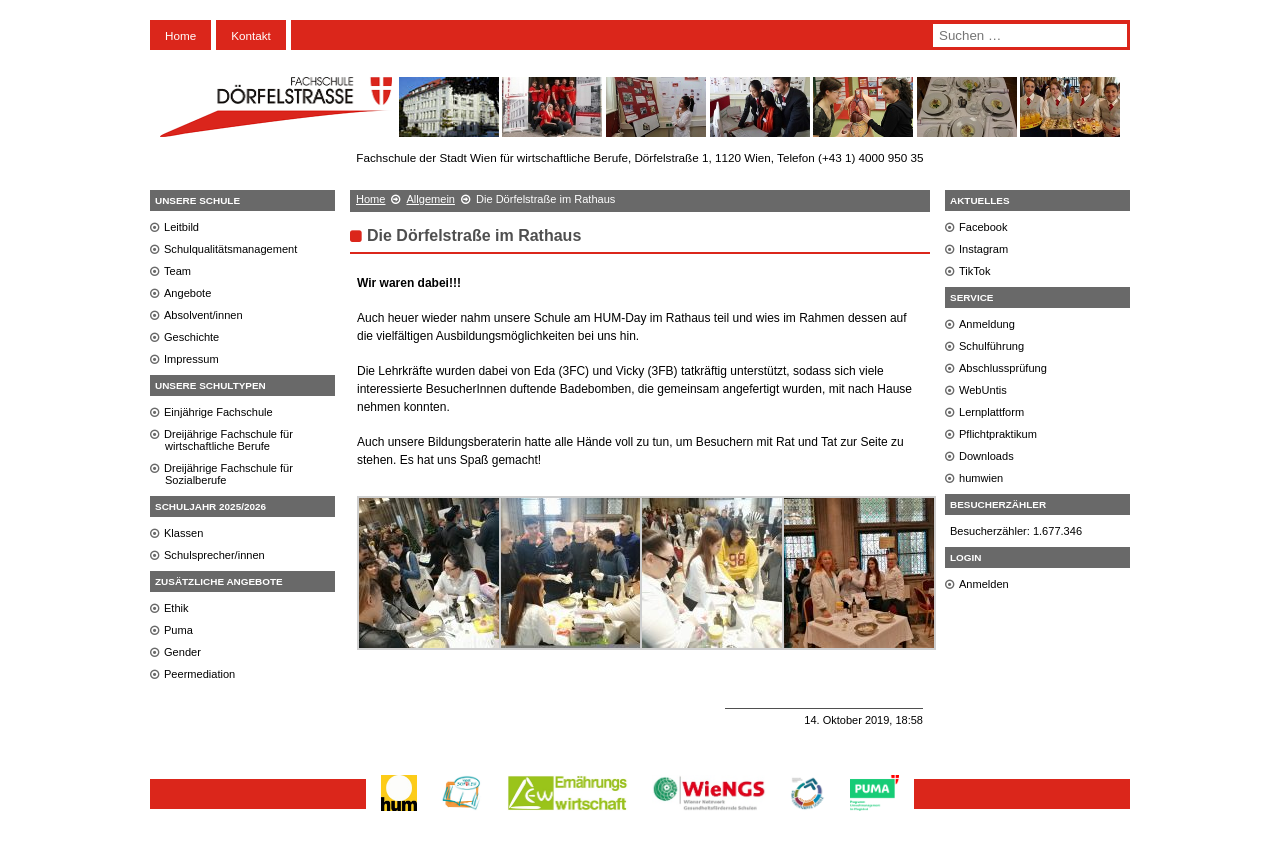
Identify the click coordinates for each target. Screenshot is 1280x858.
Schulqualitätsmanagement (230, 249)
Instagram (983, 249)
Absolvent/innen (203, 315)
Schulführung (991, 346)
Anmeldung (987, 324)
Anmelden (984, 584)
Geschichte (191, 337)
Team (177, 271)
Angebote (187, 293)
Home (180, 35)
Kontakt (251, 35)
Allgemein (430, 199)
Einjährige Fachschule (218, 412)
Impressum (191, 359)
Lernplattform (991, 412)
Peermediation (199, 674)
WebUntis (983, 390)
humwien (981, 478)
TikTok (975, 271)
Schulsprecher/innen (214, 555)
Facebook (983, 227)
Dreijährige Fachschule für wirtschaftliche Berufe (228, 440)
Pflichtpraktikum (998, 434)
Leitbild (181, 227)
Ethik (176, 608)
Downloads (986, 456)
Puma (178, 630)
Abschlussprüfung (1003, 368)
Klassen (183, 533)
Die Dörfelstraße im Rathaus (474, 235)
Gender (182, 652)
